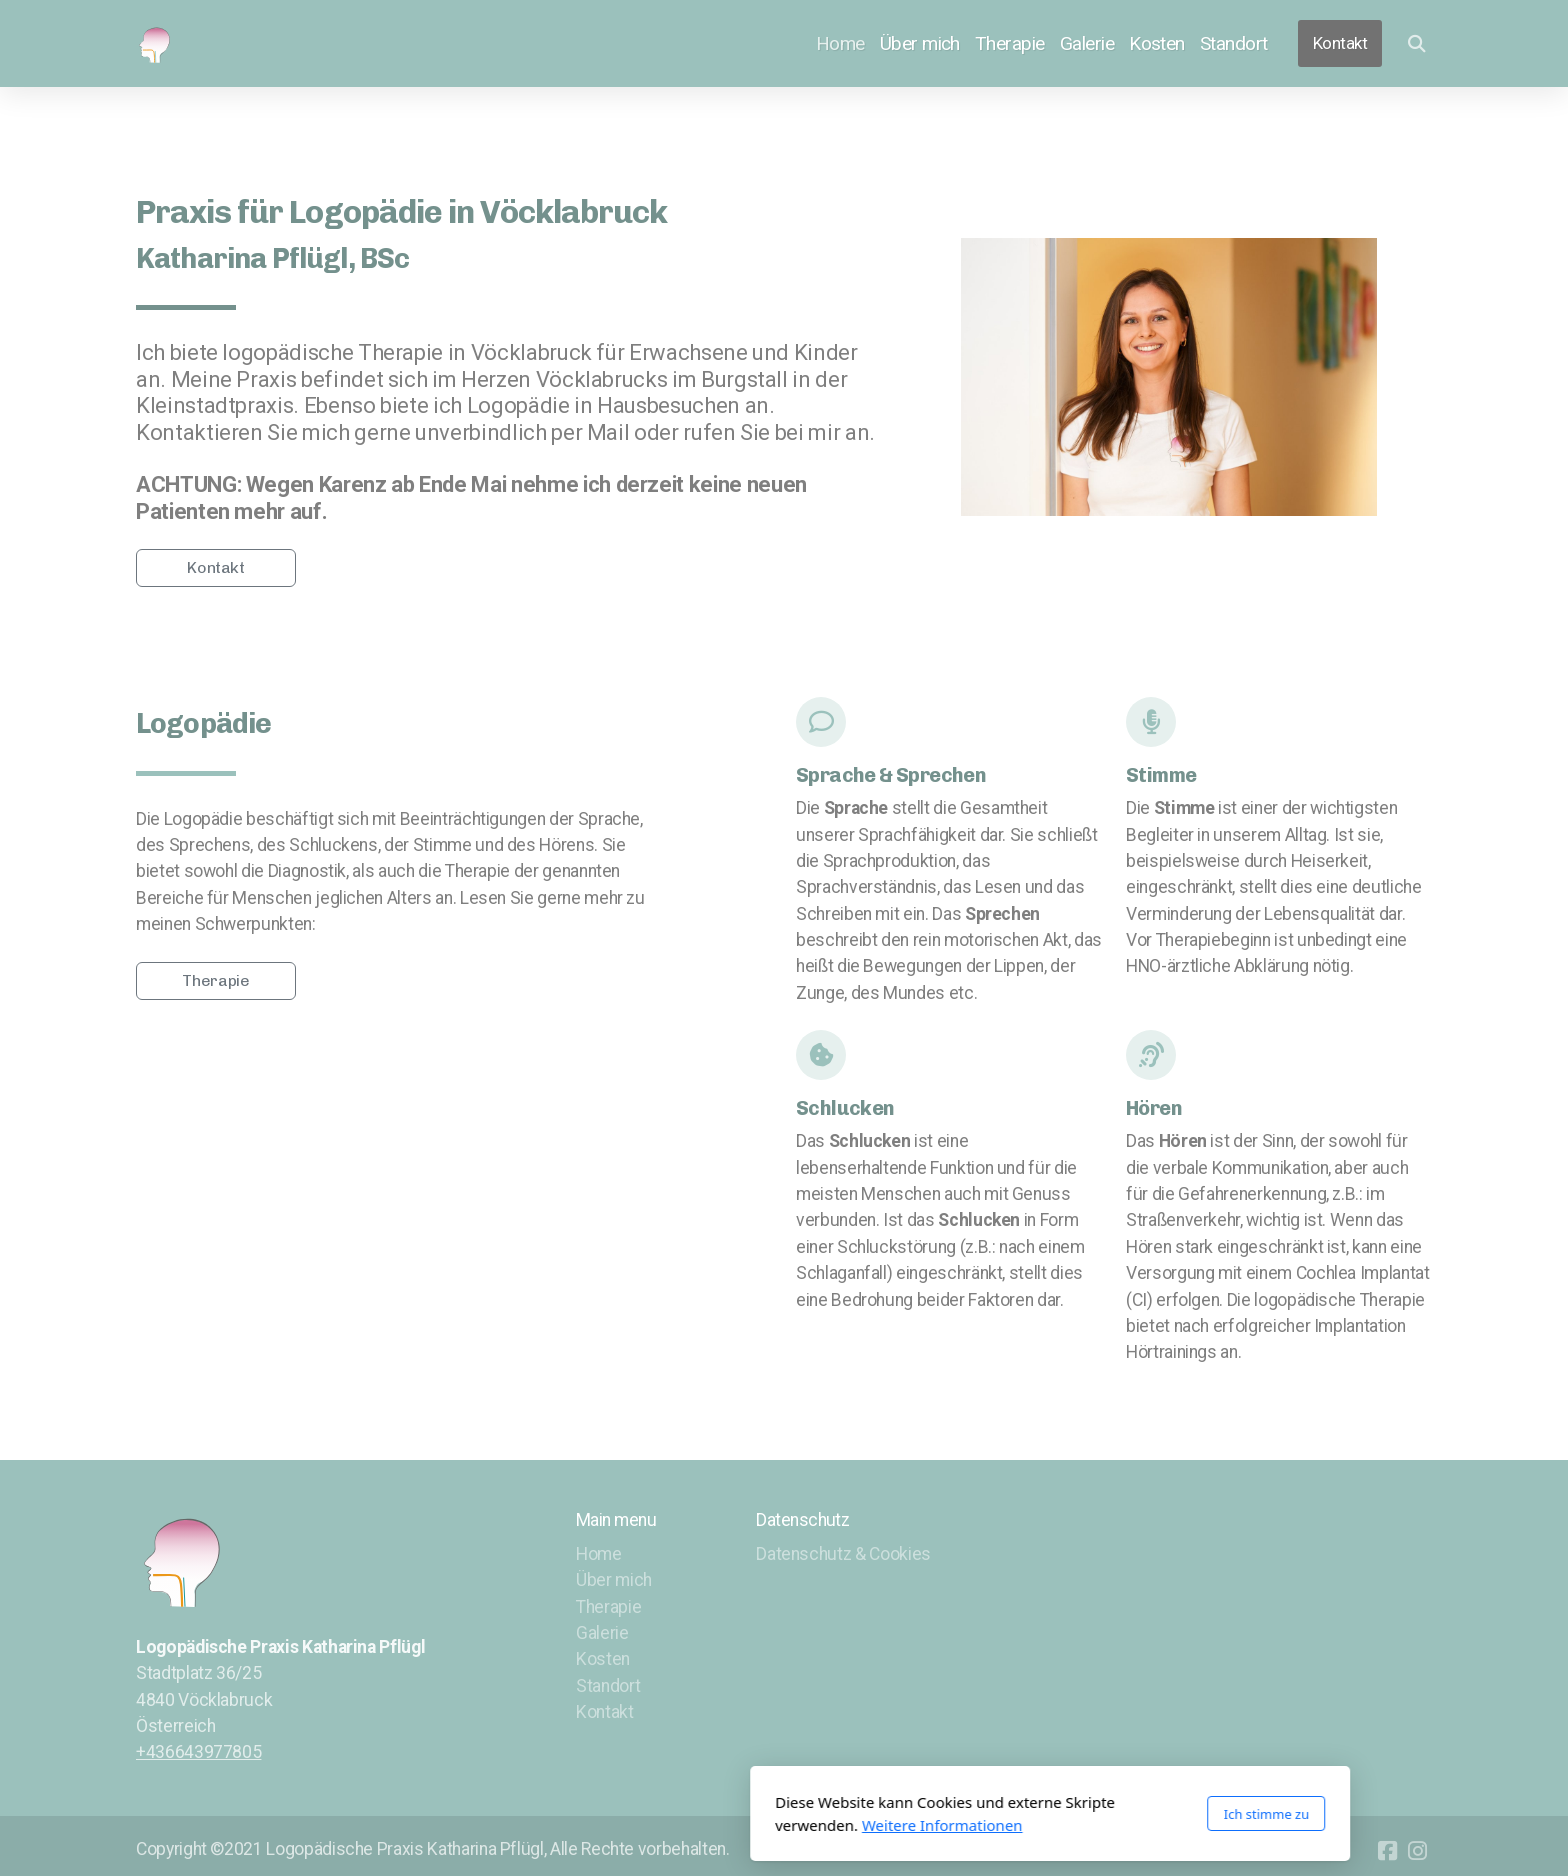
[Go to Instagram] (1417, 1851)
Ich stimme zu (1000, 1814)
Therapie (215, 980)
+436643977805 (198, 1752)
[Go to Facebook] (1387, 1851)
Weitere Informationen (676, 1825)
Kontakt (216, 567)
